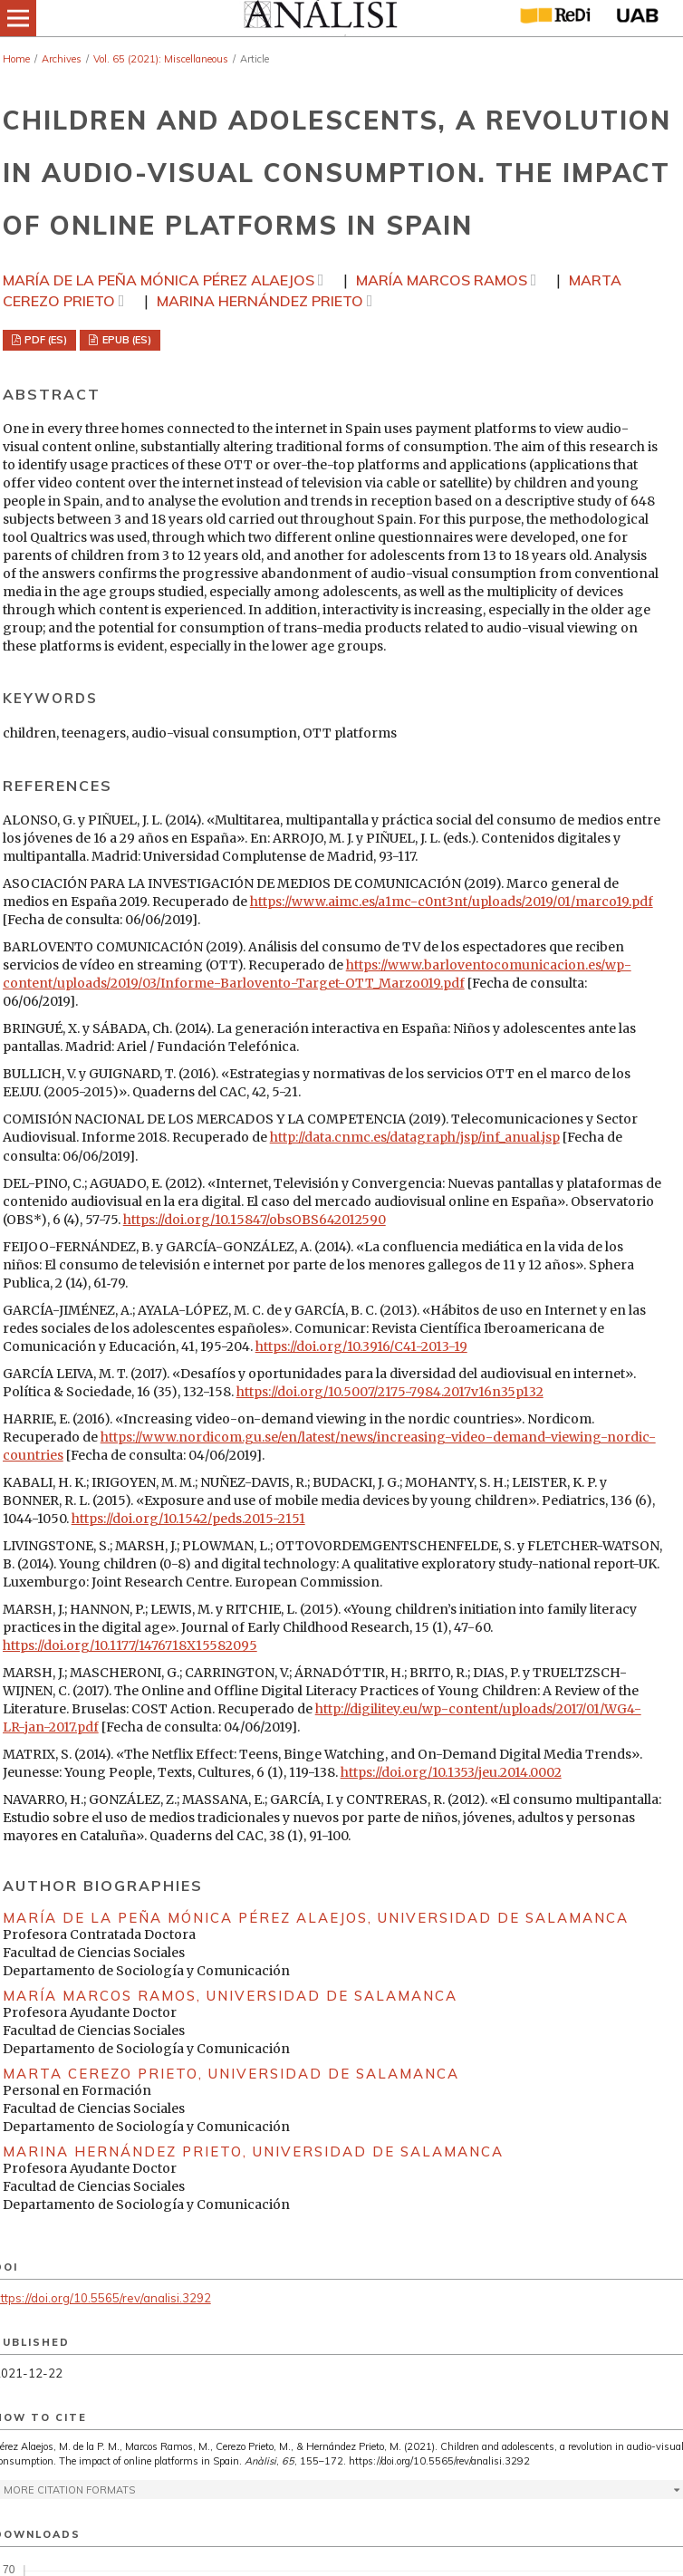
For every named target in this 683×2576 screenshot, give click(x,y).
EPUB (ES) (125, 339)
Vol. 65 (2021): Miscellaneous (160, 58)
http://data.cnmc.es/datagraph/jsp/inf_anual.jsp (415, 1137)
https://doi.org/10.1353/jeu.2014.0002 (451, 1772)
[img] (319, 18)
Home (16, 58)
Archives (62, 58)
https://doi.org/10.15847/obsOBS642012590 (254, 1219)
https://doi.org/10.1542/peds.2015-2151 (188, 1518)
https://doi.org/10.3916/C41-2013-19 (361, 1346)
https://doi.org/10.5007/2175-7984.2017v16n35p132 (390, 1392)
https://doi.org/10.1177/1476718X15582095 (130, 1645)
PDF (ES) (44, 339)
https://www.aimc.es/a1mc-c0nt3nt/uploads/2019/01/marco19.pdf (451, 901)
